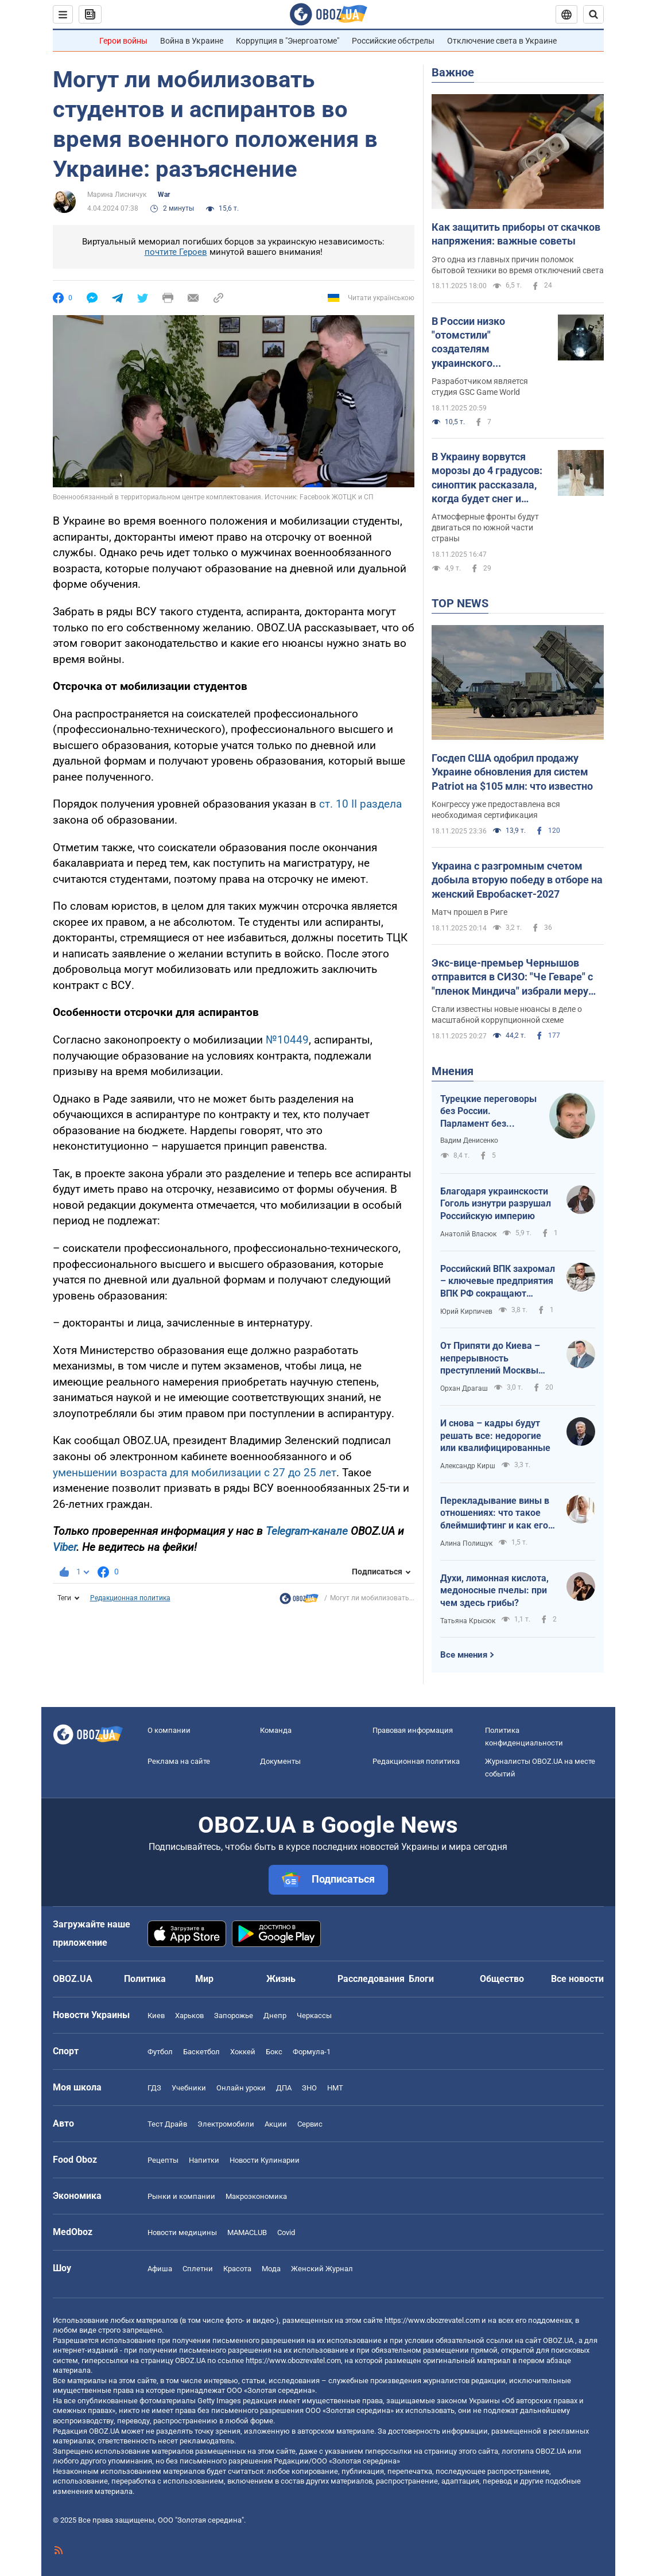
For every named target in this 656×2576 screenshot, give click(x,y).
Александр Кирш (467, 1466)
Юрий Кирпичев (466, 1312)
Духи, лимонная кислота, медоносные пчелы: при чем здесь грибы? (494, 1590)
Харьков (189, 2015)
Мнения (452, 1071)
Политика (145, 1978)
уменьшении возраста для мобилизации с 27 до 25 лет (194, 1472)
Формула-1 (312, 2051)
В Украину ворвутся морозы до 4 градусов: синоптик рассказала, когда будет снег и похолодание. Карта (487, 478)
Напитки (204, 2160)
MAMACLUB (247, 2232)
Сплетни (198, 2268)
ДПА (284, 2088)
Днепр (274, 2015)
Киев (156, 2015)
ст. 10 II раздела (360, 803)
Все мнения (463, 1655)
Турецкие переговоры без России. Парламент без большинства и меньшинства (488, 1111)
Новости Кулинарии (265, 2160)
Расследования (371, 1978)
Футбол (160, 2051)
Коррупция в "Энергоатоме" (287, 40)
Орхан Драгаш (464, 1388)
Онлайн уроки (241, 2088)
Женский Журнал (322, 2268)
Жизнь (281, 1978)
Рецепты (162, 2160)
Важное (453, 72)
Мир (204, 1978)
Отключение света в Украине (502, 40)
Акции (276, 2124)
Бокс (274, 2051)
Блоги (421, 1978)
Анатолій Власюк (468, 1234)
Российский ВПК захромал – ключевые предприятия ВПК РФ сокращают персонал (497, 1281)
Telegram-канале (307, 1531)
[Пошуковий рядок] (593, 14)
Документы (280, 1761)
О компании (169, 1730)
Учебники (189, 2088)
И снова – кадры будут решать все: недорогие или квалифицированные (495, 1435)
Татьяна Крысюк (467, 1621)
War (164, 195)
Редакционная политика (130, 1598)
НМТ (335, 2088)
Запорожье (233, 2015)
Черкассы (314, 2015)
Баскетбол (201, 2051)
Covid (286, 2232)
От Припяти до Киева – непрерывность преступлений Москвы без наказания (490, 1358)
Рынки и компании (181, 2196)
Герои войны (123, 40)
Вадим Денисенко (469, 1140)
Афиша (159, 2268)
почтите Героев (176, 252)
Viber (64, 1547)
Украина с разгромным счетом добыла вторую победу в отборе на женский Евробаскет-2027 (517, 880)
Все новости (577, 1978)
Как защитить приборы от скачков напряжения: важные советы (516, 234)
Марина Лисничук (116, 195)
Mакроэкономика (256, 2196)
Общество (502, 1978)
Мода (271, 2268)
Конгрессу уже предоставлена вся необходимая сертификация (496, 810)
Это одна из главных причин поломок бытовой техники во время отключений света (518, 265)
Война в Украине (191, 40)
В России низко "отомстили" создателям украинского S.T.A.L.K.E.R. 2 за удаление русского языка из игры (477, 342)
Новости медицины (182, 2232)
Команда (276, 1730)
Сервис (310, 2124)
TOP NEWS (460, 603)
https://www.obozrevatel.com (432, 2320)
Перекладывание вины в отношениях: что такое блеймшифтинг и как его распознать (494, 1513)
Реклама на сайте (178, 1761)
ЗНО (309, 2088)
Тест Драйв (167, 2124)
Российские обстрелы (393, 40)
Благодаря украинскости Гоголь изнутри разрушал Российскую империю (495, 1203)
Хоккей (242, 2051)
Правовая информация (412, 1730)
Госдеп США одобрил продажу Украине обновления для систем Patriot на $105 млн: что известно (512, 772)
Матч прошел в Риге (469, 912)
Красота (237, 2268)
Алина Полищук (466, 1543)
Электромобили (225, 2124)
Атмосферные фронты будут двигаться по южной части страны (485, 527)
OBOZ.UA (558, 2340)
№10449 (287, 1039)
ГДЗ (154, 2088)
